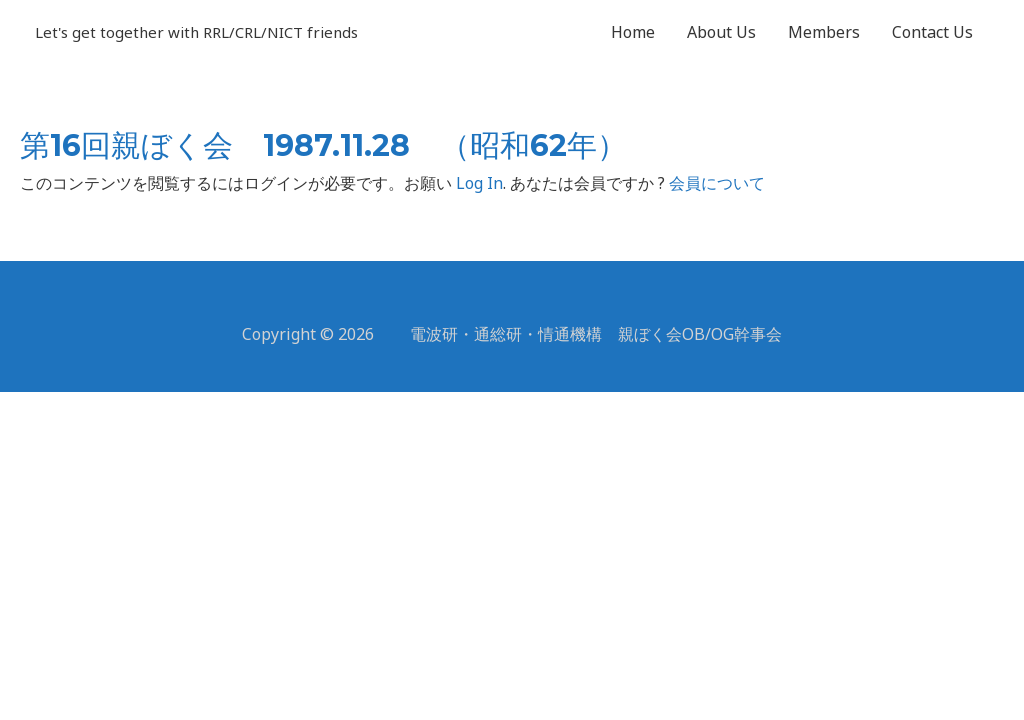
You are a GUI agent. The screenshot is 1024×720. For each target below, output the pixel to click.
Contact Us (932, 32)
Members (824, 32)
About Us (721, 32)
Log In (479, 183)
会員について (717, 183)
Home (633, 32)
